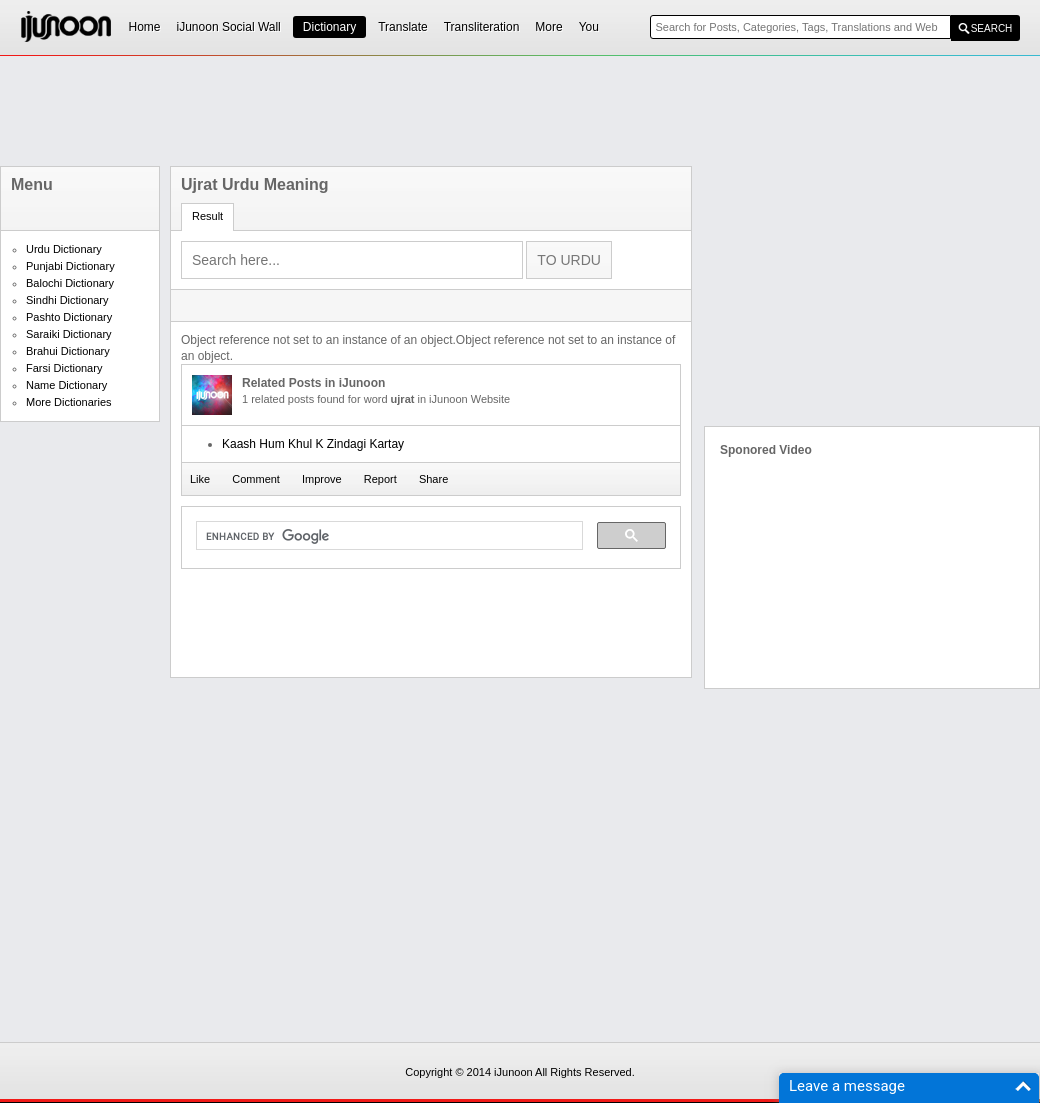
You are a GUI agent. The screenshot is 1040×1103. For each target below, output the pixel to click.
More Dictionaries (69, 402)
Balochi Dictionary (70, 283)
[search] (387, 536)
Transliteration (482, 27)
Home (145, 27)
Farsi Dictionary (64, 368)
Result (207, 216)
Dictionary (329, 27)
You (589, 27)
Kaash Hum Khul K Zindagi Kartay (313, 444)
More (548, 27)
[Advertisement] (520, 111)
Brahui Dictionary (68, 351)
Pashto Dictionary (69, 317)
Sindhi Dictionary (67, 300)
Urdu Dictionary (64, 249)
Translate (403, 27)
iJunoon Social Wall (229, 27)
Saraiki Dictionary (69, 334)
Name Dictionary (66, 385)
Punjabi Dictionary (70, 266)
